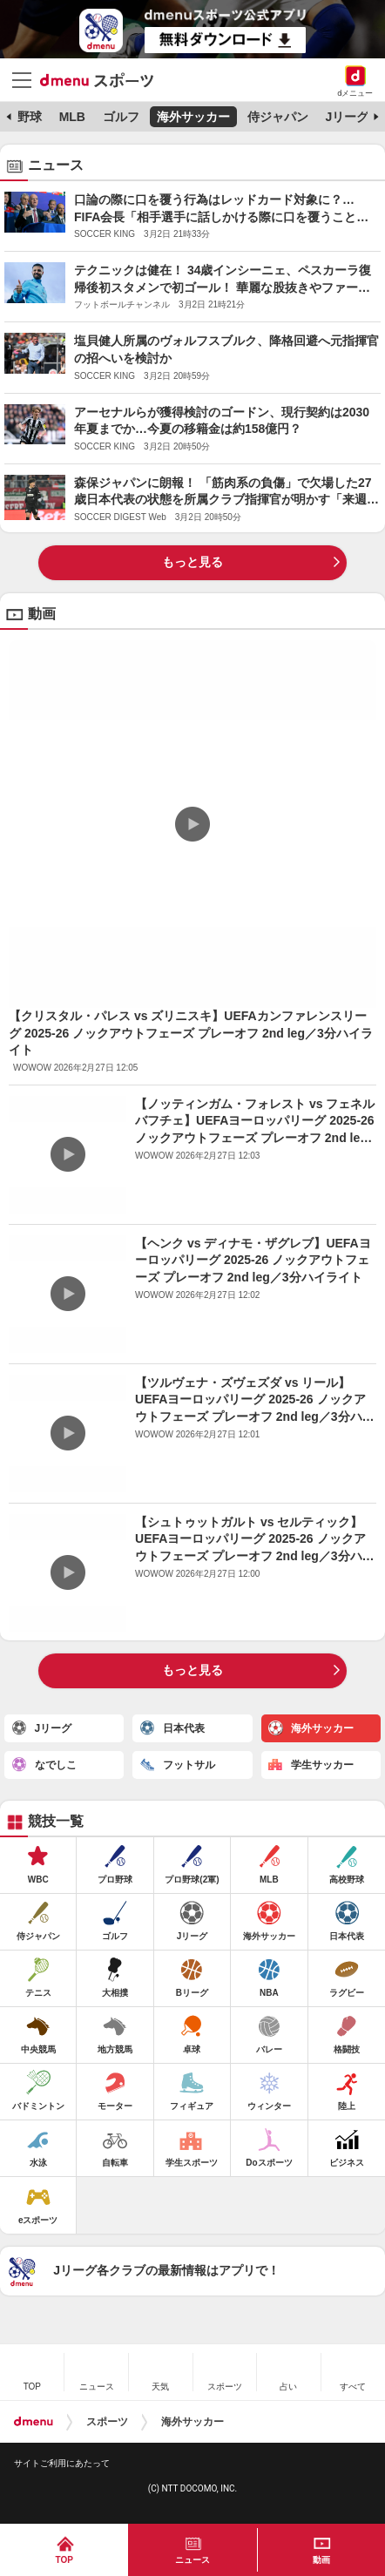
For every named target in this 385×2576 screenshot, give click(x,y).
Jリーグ (347, 117)
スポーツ (107, 2422)
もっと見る (192, 562)
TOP (63, 2560)
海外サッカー (193, 117)
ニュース (192, 2560)
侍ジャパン (277, 117)
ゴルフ (121, 117)
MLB (72, 117)
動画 (321, 2560)
